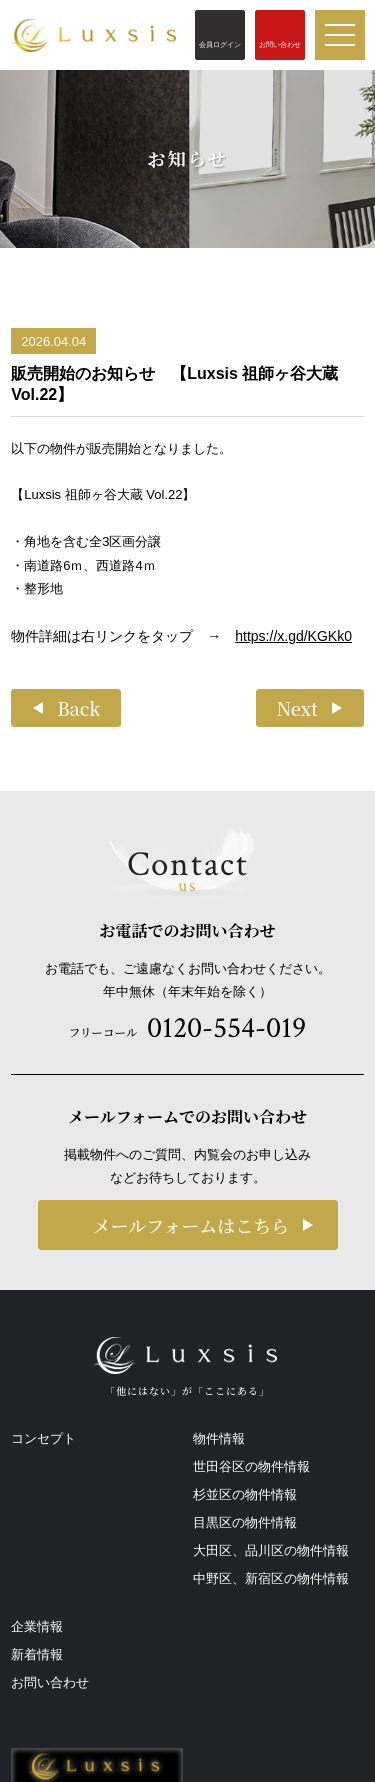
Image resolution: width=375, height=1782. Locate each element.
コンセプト (43, 1438)
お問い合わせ (50, 1682)
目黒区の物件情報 (245, 1522)
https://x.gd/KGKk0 (293, 636)
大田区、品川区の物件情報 (271, 1550)
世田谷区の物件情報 (251, 1466)
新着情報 (37, 1654)
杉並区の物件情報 (245, 1494)
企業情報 (37, 1626)
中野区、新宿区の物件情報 (271, 1578)
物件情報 (219, 1438)
